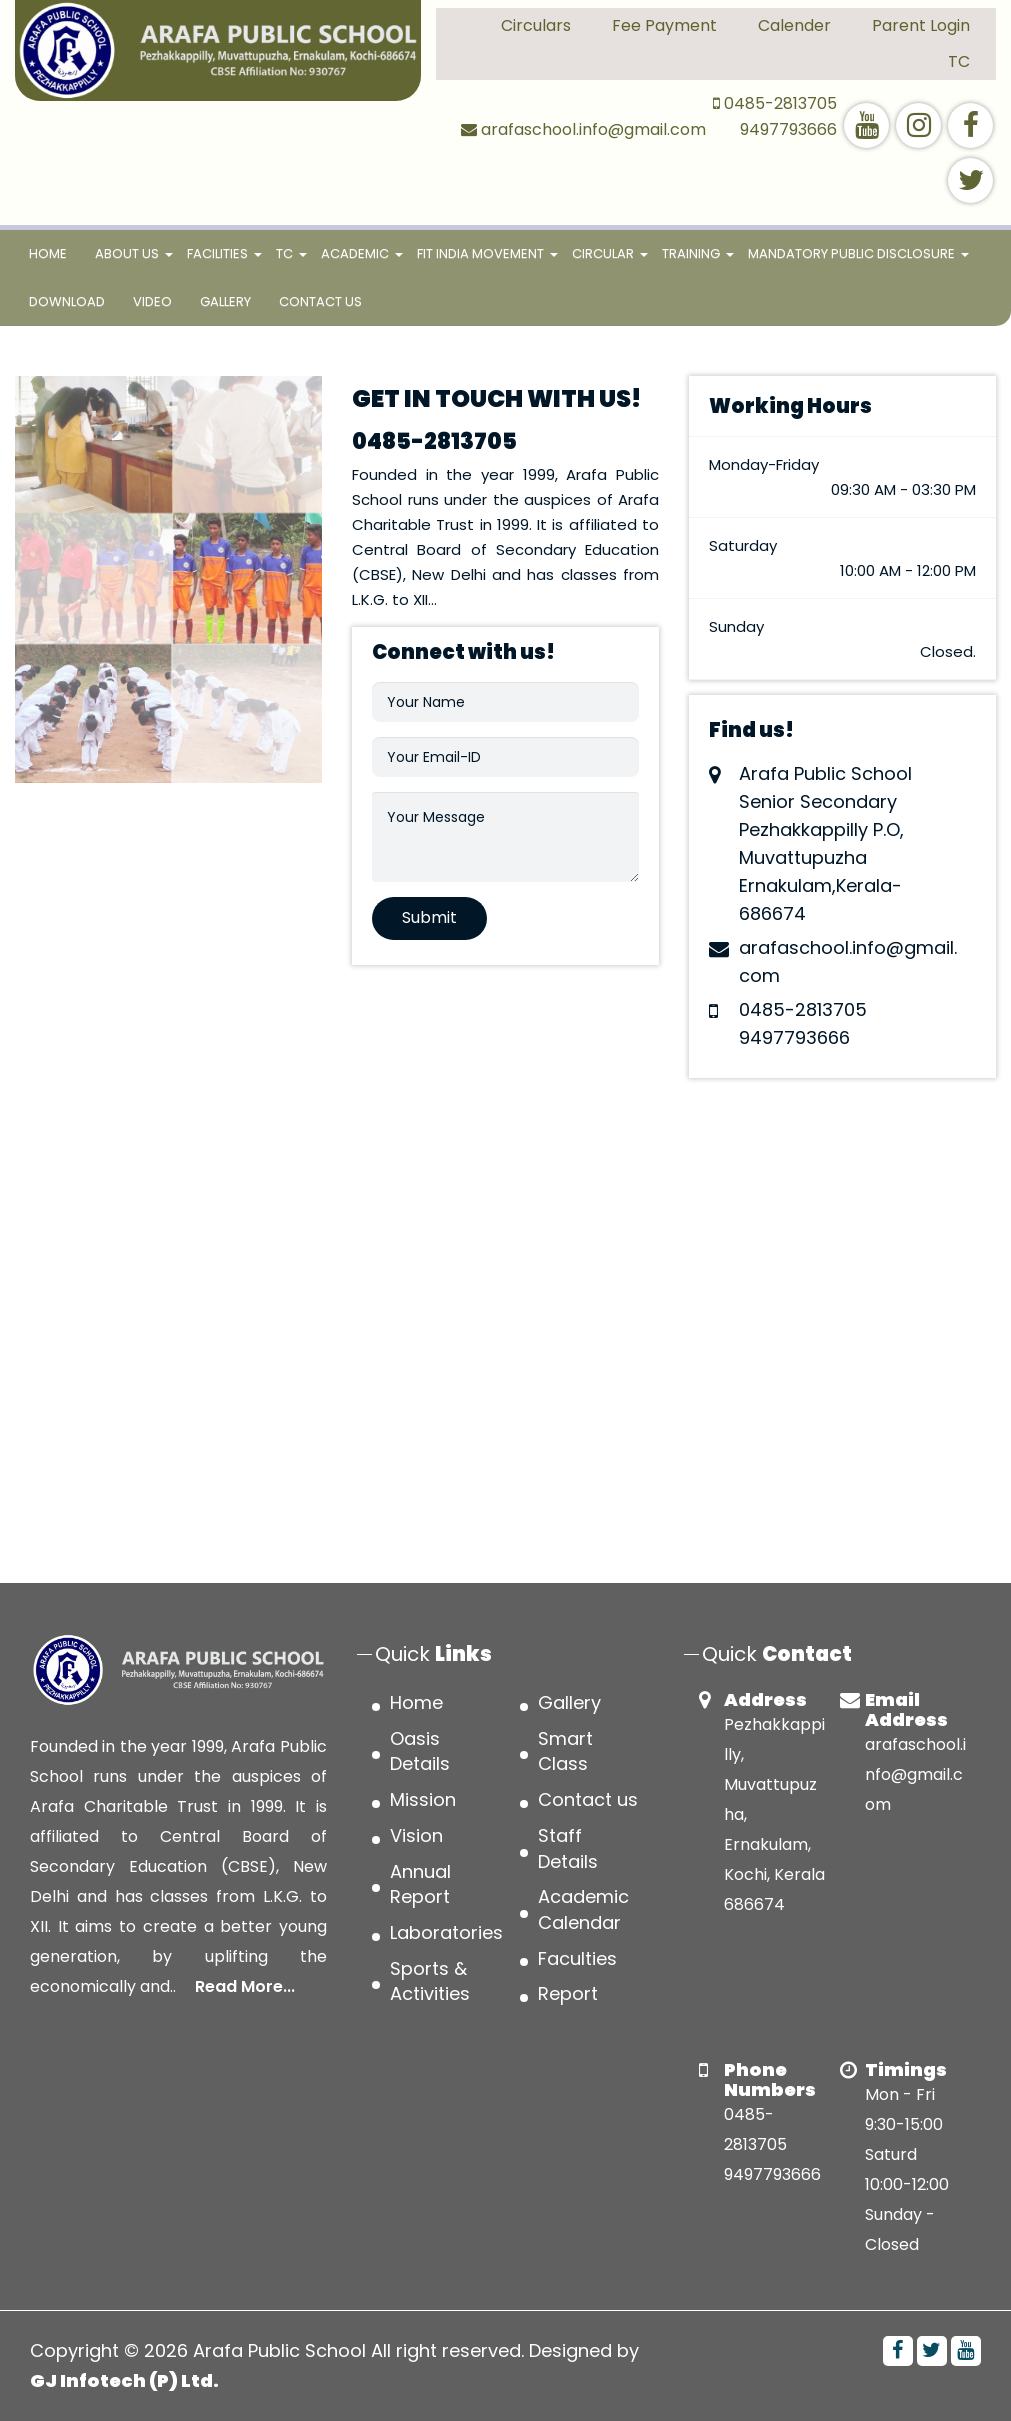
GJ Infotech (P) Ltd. (124, 2380)
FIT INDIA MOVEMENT (480, 253)
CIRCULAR (603, 253)
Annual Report (420, 1884)
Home (55, 251)
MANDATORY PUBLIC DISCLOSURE (851, 253)
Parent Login (921, 25)
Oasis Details (420, 1751)
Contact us (320, 301)
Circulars (536, 25)
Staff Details (568, 1848)
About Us (127, 253)
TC (959, 61)
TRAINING (691, 253)
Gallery (225, 301)
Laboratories (446, 1932)
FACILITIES (217, 253)
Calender (794, 25)
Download (67, 301)
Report (568, 1993)
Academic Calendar (583, 1909)
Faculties (577, 1958)
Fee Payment (664, 25)
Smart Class (565, 1751)
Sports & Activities (430, 1981)
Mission (423, 1799)
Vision (416, 1835)
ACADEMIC (355, 253)
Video (152, 301)
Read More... (245, 1986)
